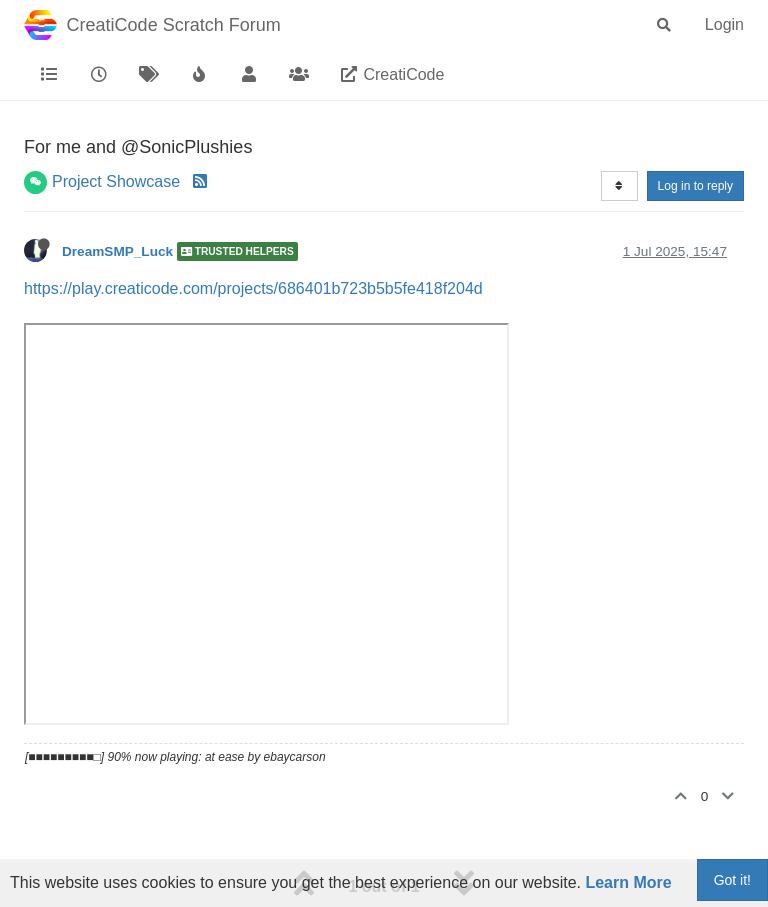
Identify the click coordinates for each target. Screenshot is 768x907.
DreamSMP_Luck (117, 251)
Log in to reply (695, 186)
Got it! (732, 880)
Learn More (628, 882)
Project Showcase (116, 181)
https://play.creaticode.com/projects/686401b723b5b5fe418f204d (253, 288)
